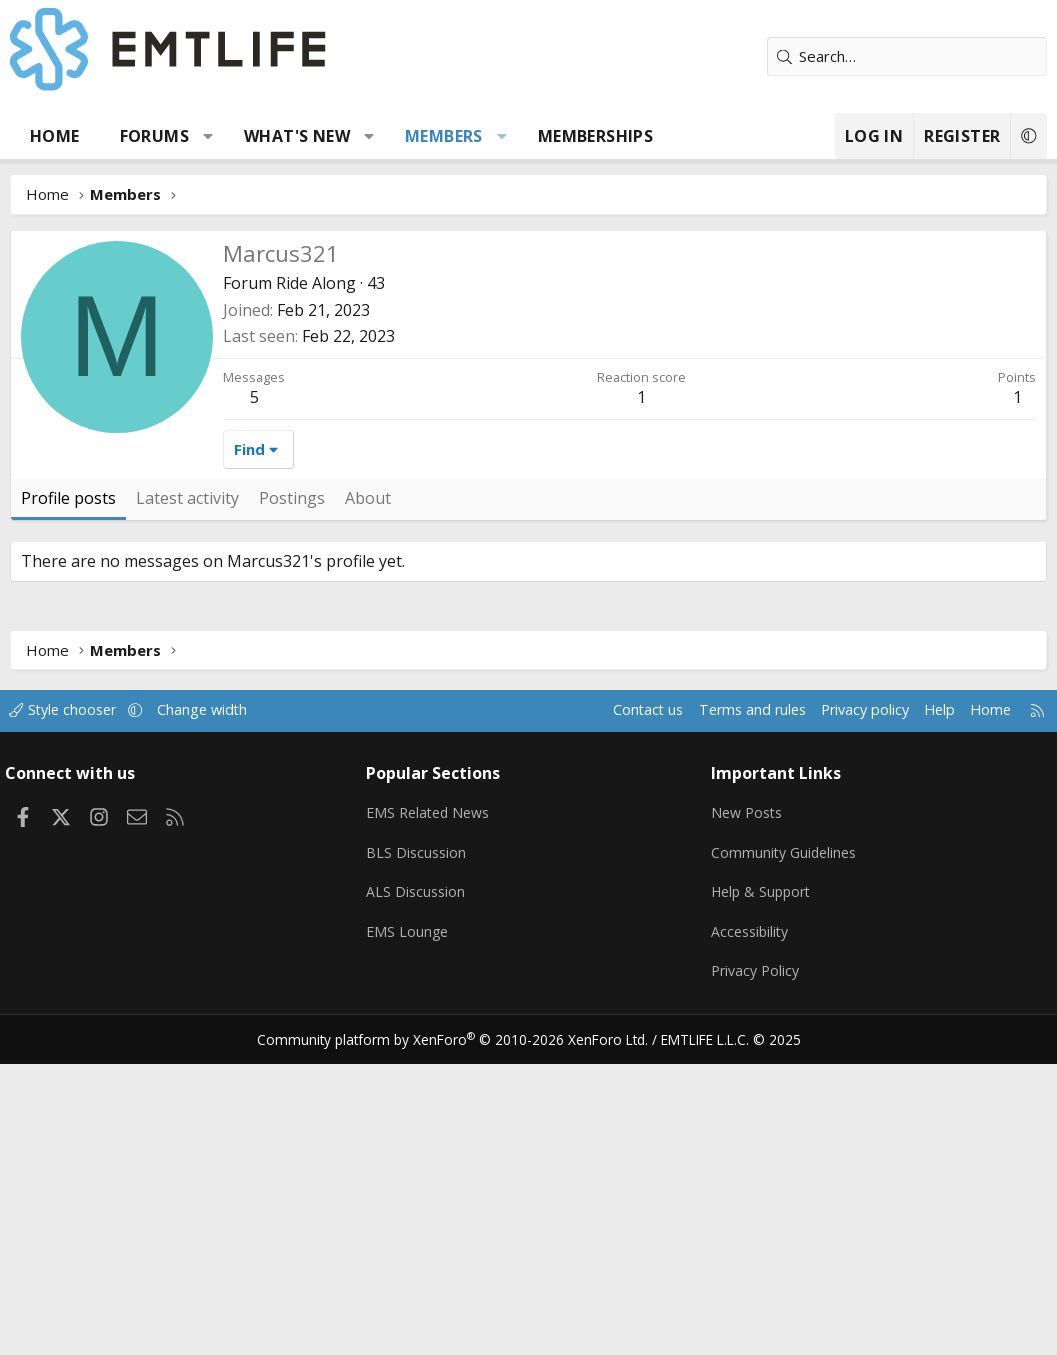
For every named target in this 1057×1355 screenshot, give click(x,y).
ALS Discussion (420, 1187)
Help (925, 1010)
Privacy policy (847, 1010)
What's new (297, 136)
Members (444, 136)
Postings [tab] (292, 798)
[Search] (907, 56)
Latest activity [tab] (187, 798)
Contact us (620, 1010)
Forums (154, 136)
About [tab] (368, 798)
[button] (208, 136)
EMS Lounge (411, 1226)
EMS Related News (435, 1109)
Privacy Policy (755, 1265)
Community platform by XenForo (460, 1331)
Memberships (595, 136)
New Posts (746, 1109)
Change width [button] (221, 1010)
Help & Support (761, 1187)
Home (55, 136)
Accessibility (749, 1226)
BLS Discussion (420, 1148)
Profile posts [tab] (68, 798)
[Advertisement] (528, 380)
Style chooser (77, 1010)
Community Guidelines (784, 1148)
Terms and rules (728, 1010)
